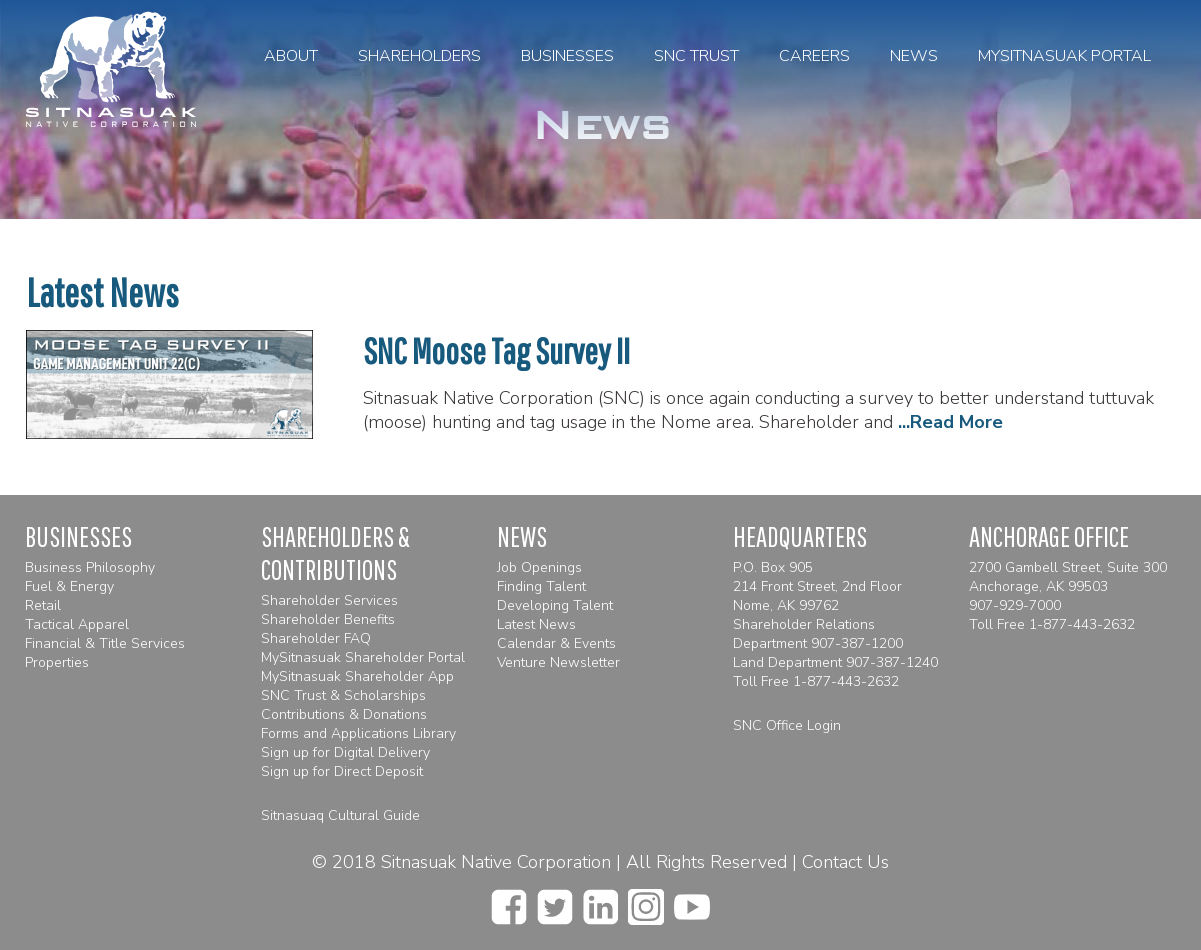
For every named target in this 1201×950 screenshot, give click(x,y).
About (291, 56)
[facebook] (509, 901)
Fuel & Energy (69, 586)
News (914, 56)
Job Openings (539, 567)
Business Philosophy (90, 567)
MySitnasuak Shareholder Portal (363, 657)
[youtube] (692, 901)
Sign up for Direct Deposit (342, 771)
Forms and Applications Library (358, 733)
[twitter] (555, 901)
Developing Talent (555, 605)
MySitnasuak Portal (1064, 56)
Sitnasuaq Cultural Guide (340, 815)
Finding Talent (541, 586)
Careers (814, 56)
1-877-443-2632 (846, 681)
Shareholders (419, 56)
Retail (43, 605)
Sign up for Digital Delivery (345, 752)
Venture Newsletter (558, 662)
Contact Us (845, 862)
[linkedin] (600, 901)
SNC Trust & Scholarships (343, 695)
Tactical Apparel (77, 624)
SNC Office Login (787, 725)
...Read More (950, 422)
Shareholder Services (329, 600)
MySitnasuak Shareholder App (357, 676)
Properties (57, 662)
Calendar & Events (556, 643)
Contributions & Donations (344, 714)
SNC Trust (696, 56)
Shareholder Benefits (328, 619)
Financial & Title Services (105, 643)
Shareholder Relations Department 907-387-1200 (818, 634)
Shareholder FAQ (316, 638)
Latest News (536, 624)
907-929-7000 (1015, 605)
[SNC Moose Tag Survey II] (170, 433)
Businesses (567, 56)
